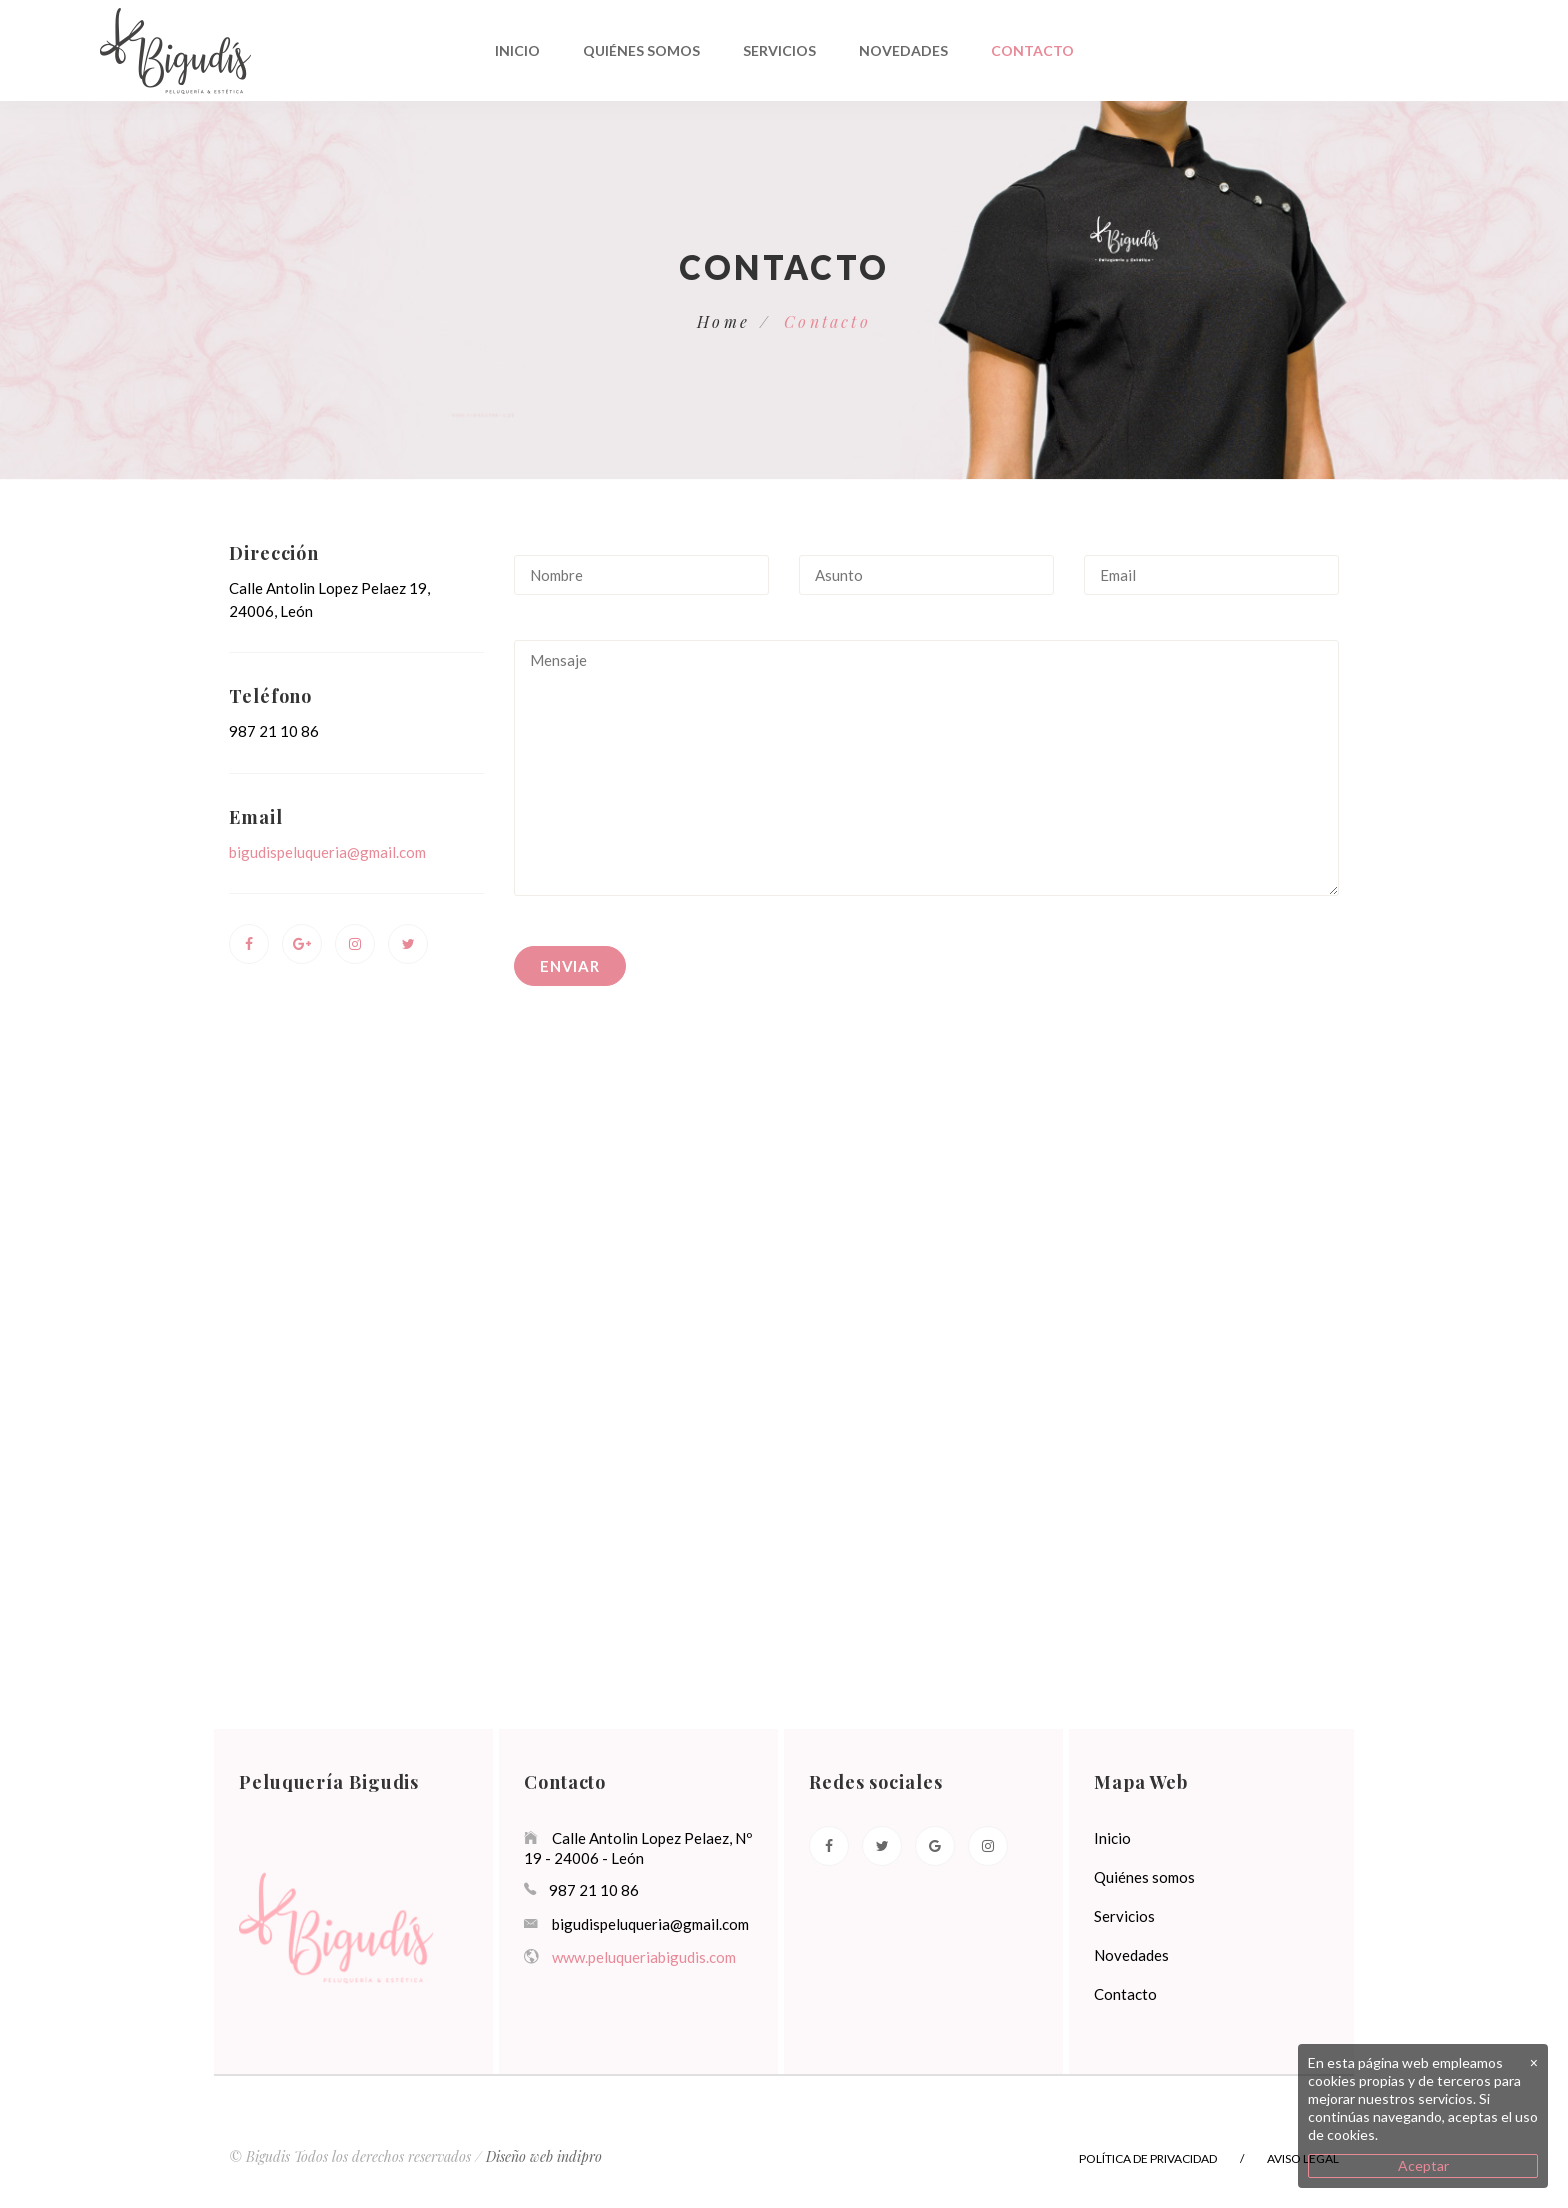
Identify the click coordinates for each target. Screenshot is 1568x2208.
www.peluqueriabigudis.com (644, 1957)
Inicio (517, 50)
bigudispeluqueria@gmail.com (327, 852)
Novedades (903, 50)
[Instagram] (988, 1846)
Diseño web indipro (544, 2156)
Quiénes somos (641, 50)
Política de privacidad (1148, 2158)
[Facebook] (829, 1846)
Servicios (779, 50)
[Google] (935, 1846)
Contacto (1032, 50)
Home (723, 321)
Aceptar (1423, 2165)
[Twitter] (882, 1846)
